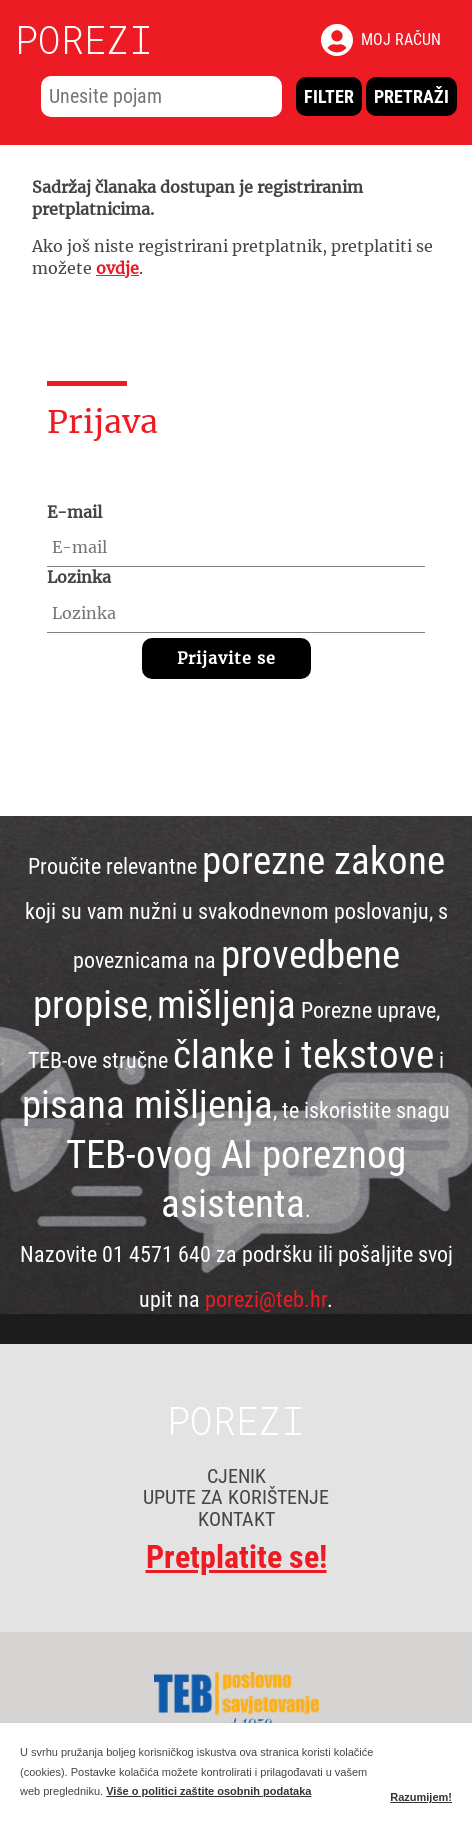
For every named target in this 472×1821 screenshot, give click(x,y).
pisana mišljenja (147, 1105)
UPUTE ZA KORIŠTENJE (236, 1497)
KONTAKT (236, 1519)
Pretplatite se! (236, 1558)
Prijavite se (226, 658)
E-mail (74, 512)
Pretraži (411, 96)
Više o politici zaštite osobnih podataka (208, 1791)
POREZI (84, 39)
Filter (329, 96)
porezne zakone (323, 861)
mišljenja (226, 1005)
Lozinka (79, 577)
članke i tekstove (303, 1055)
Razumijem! (421, 1797)
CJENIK (236, 1476)
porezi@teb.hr (266, 1299)
